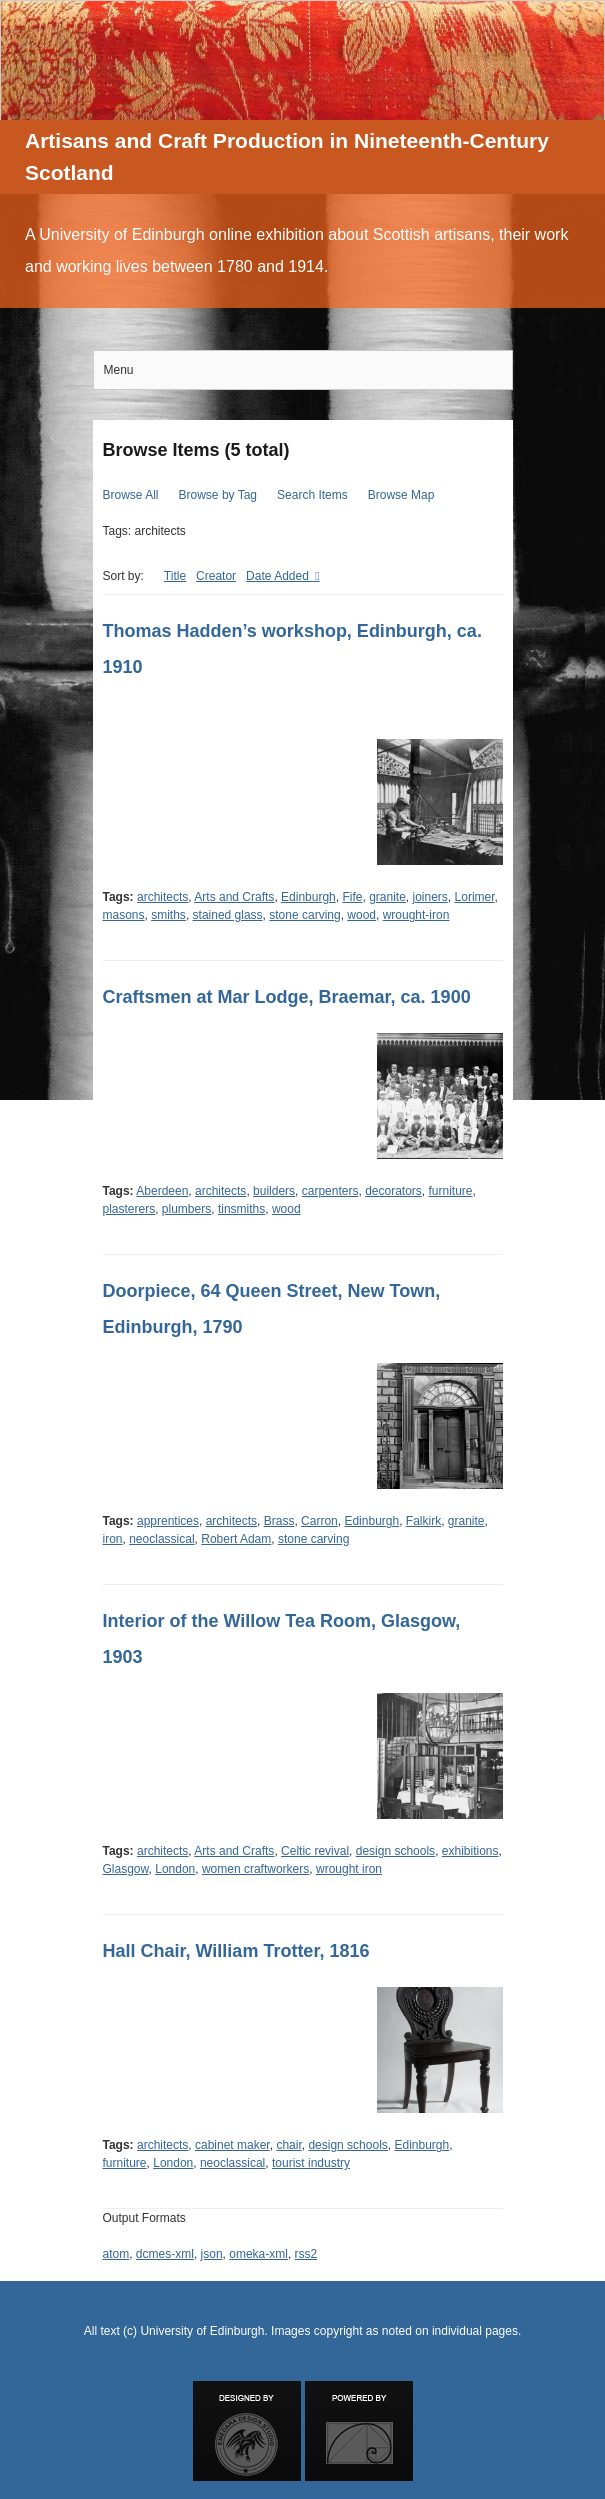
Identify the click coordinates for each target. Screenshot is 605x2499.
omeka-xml (258, 2254)
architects (162, 897)
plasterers (129, 1209)
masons (124, 915)
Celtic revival (315, 1851)
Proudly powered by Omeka (359, 2431)
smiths (168, 915)
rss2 (306, 2254)
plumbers (186, 1209)
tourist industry (311, 2163)
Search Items (312, 495)
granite (387, 897)
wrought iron (349, 1869)
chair (288, 2145)
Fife (352, 897)
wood (361, 915)
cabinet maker (232, 2145)
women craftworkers (255, 1869)
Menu (119, 370)
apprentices (168, 1521)
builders (274, 1191)
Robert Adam (236, 1539)
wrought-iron (416, 915)
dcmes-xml (165, 2254)
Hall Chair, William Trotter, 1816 (236, 1951)
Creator (216, 576)
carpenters (330, 1191)
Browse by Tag (218, 495)
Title (175, 576)
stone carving (304, 915)
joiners (430, 897)
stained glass (228, 915)
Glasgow (126, 1869)
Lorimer (475, 897)
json (212, 2254)
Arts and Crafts (234, 897)
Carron (319, 1521)
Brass (279, 1521)
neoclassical (161, 1539)
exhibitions (470, 1851)
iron (113, 1539)
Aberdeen (162, 1191)
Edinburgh (308, 897)
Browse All (131, 495)
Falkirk (423, 1521)
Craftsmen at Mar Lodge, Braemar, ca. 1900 (287, 997)
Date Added (279, 576)
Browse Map (401, 495)
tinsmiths (241, 1209)
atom (116, 2254)
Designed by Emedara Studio (247, 2431)
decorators (393, 1191)
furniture (451, 1191)
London (175, 1869)
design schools (395, 1851)
